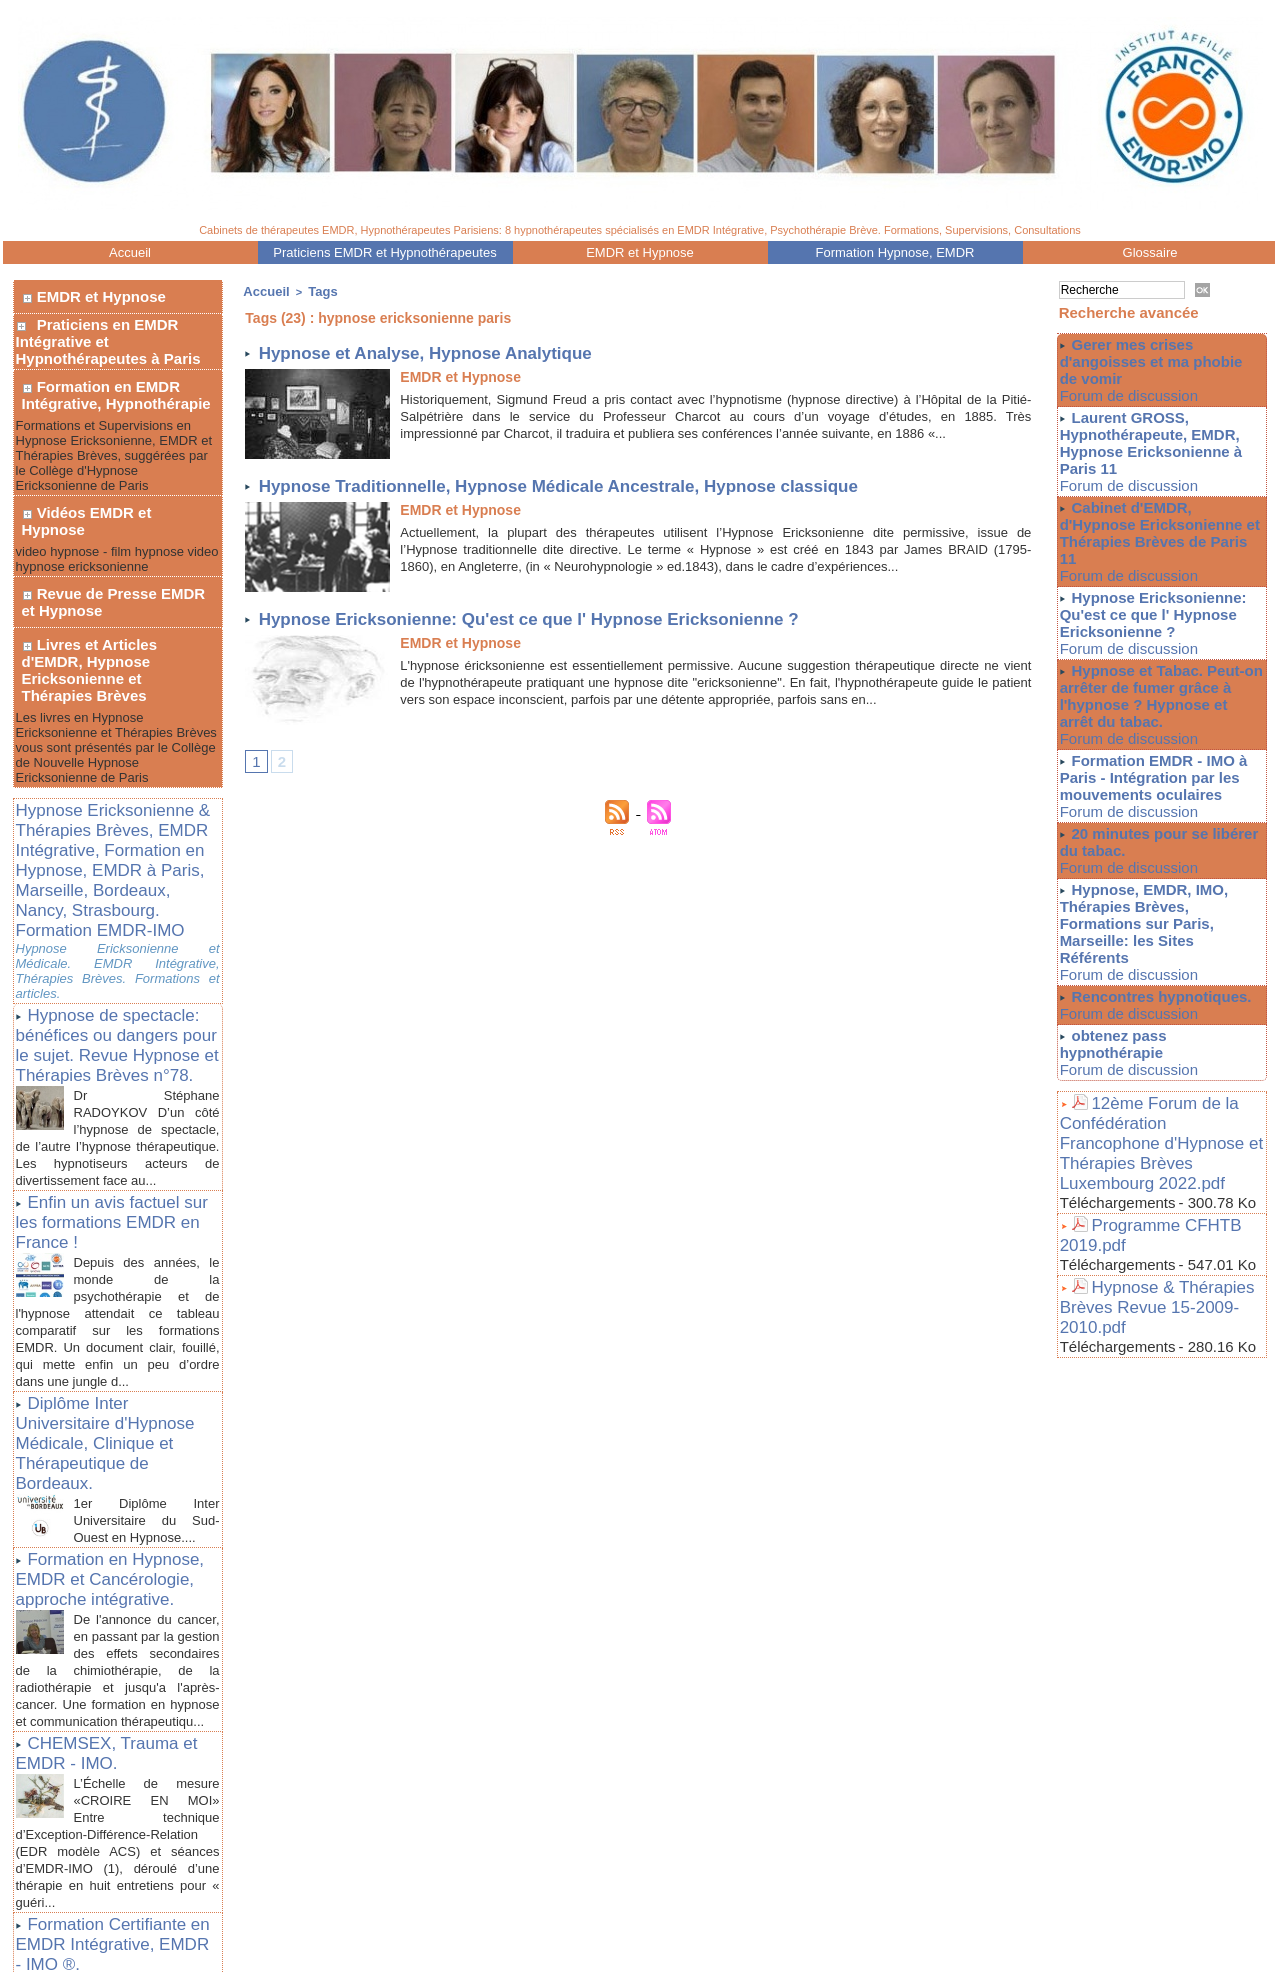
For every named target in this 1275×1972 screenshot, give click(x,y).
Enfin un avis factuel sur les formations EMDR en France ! (108, 1088)
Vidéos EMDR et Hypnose (114, 482)
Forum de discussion (1115, 393)
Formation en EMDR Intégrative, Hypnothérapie (110, 377)
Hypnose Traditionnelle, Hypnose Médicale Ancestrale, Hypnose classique (594, 482)
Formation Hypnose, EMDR (895, 252)
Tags (313, 290)
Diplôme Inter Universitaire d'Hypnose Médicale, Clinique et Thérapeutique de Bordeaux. (116, 1269)
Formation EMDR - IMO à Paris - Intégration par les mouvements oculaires (1148, 737)
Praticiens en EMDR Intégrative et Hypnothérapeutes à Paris (108, 329)
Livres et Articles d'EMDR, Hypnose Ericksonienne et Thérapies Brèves (116, 590)
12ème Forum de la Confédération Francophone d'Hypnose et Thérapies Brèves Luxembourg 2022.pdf (1157, 1037)
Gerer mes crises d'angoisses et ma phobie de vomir (1155, 360)
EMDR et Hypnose (640, 252)
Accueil (130, 252)
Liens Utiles (640, 1960)
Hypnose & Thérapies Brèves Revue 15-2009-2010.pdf (1161, 1161)
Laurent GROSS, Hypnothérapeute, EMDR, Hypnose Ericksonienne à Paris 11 (1145, 437)
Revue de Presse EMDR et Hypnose (116, 543)
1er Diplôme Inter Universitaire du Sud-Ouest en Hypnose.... (147, 1318)
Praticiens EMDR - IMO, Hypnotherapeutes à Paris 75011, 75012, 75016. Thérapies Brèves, (555, 1921)
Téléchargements (1118, 1077)
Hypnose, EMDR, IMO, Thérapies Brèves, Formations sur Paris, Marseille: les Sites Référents (1160, 867)
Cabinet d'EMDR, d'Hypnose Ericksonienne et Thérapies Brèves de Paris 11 (1159, 514)
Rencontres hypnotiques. (1156, 928)
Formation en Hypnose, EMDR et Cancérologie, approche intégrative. (117, 1373)
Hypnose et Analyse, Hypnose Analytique (445, 349)
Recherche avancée (1129, 312)
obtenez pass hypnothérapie (1166, 965)
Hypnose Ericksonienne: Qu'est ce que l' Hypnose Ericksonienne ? (560, 615)
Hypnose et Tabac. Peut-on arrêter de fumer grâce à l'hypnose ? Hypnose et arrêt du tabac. (1156, 660)
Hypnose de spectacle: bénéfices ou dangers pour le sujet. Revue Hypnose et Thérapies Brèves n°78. (106, 916)
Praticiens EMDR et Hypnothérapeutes (384, 252)
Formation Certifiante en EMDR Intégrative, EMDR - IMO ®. (115, 1752)
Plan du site (622, 1935)
